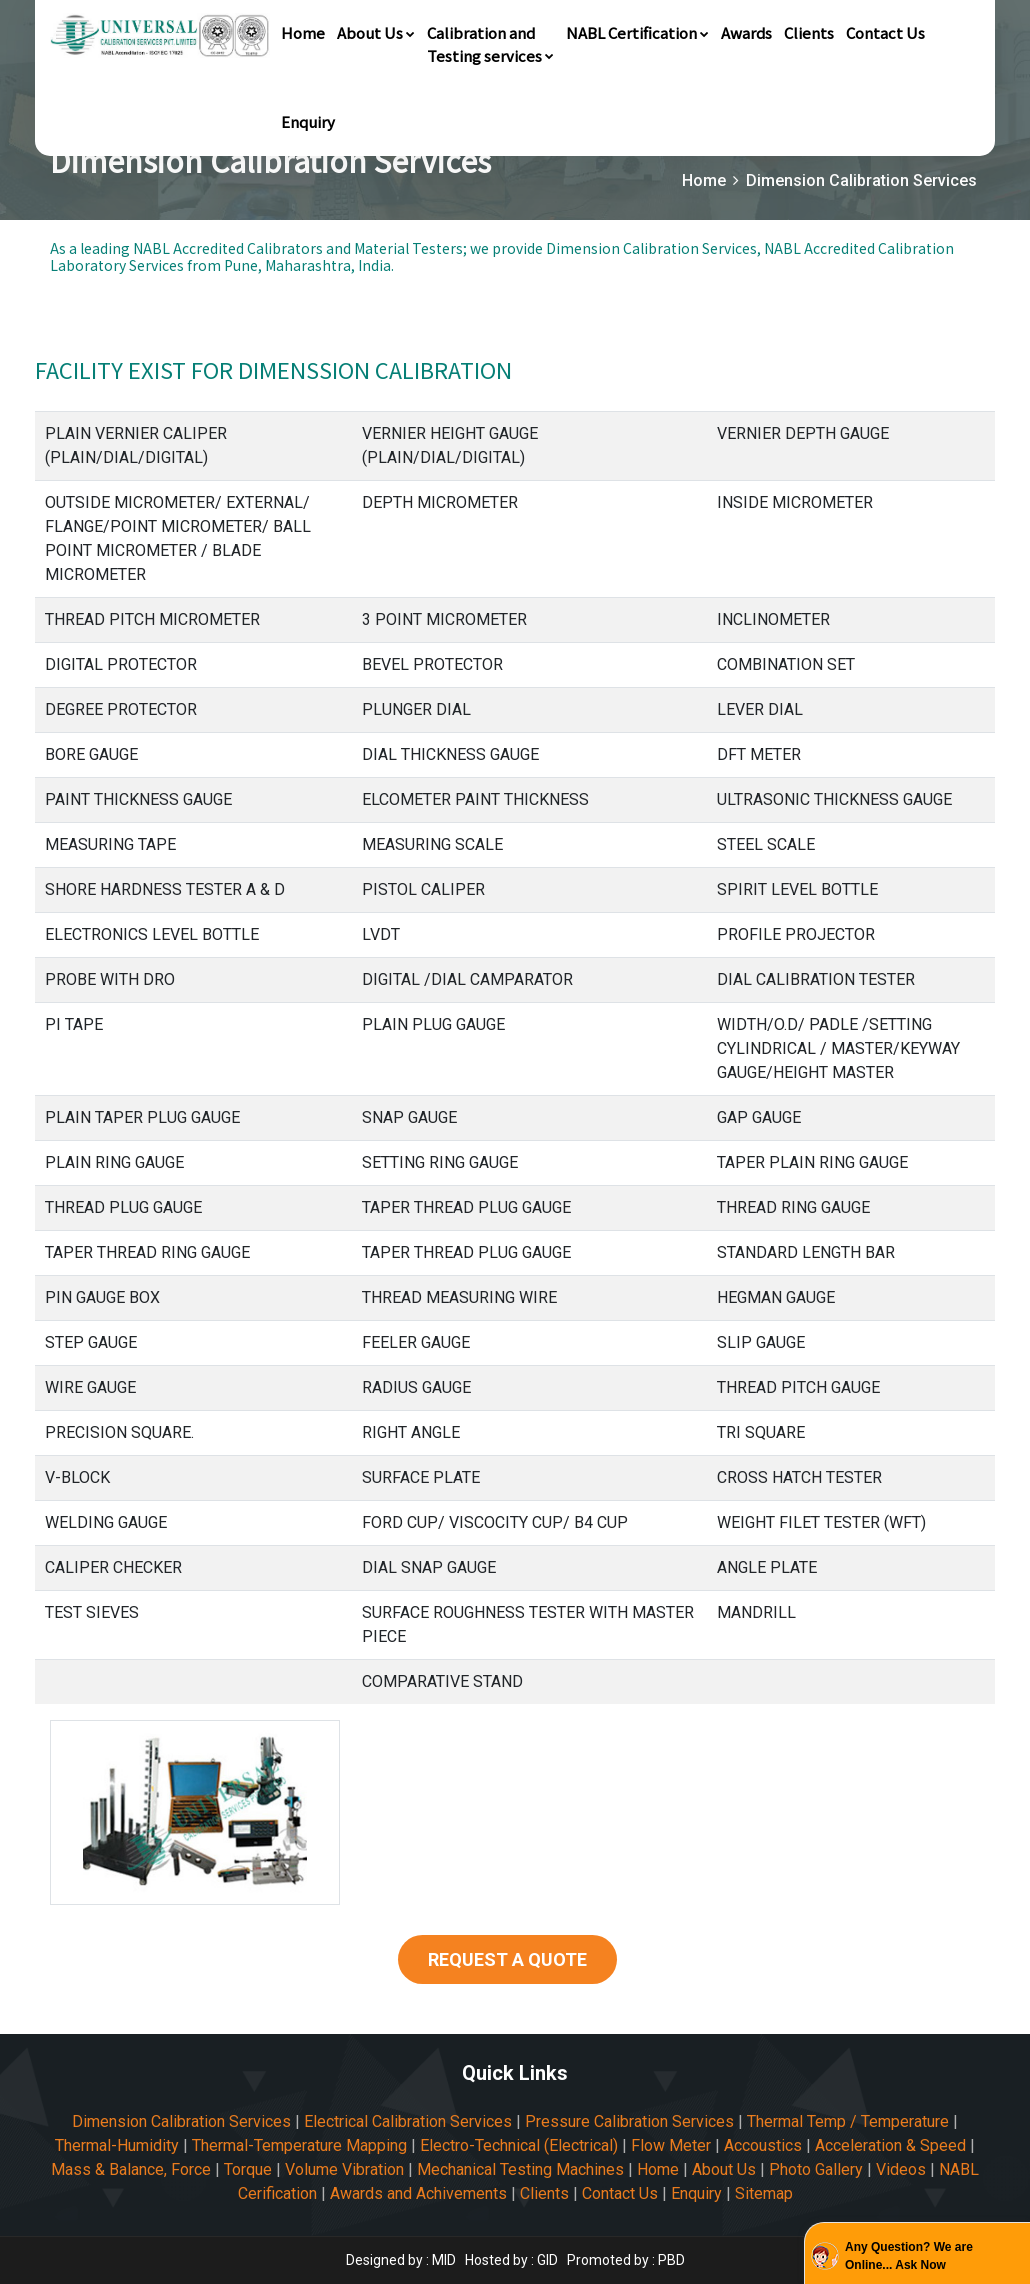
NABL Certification (637, 32)
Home (303, 32)
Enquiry (308, 121)
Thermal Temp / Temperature (848, 2121)
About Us (376, 32)
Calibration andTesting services (490, 44)
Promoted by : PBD (626, 2260)
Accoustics (763, 2145)
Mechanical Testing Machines (520, 2169)
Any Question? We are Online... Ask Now (909, 2256)
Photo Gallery (816, 2169)
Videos (901, 2169)
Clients (809, 32)
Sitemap (764, 2193)
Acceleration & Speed (890, 2145)
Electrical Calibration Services (408, 2121)
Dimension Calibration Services (181, 2121)
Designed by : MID (402, 2260)
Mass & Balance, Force (131, 2169)
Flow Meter (671, 2145)
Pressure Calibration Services (629, 2121)
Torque (248, 2169)
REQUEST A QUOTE (507, 1959)
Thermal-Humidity (117, 2145)
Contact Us (885, 32)
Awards (746, 32)
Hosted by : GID (511, 2260)
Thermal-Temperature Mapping (299, 2145)
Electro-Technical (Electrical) (519, 2145)
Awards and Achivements (418, 2193)
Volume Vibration (344, 2169)
